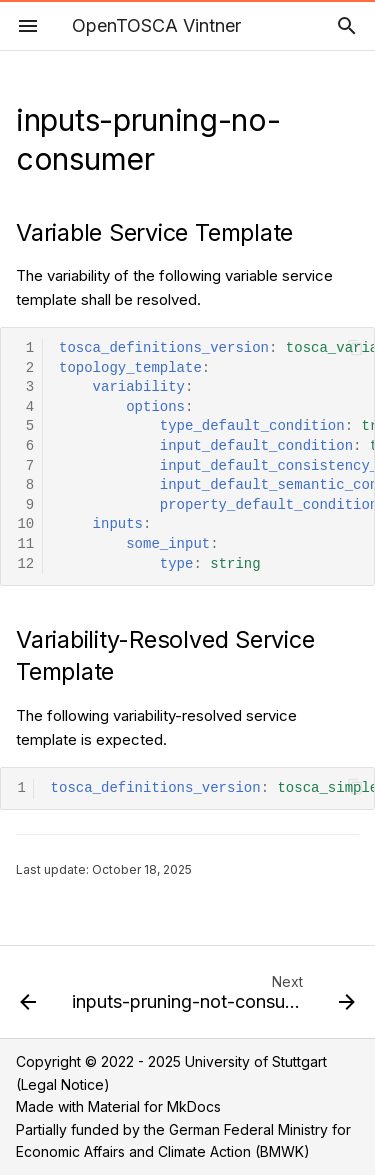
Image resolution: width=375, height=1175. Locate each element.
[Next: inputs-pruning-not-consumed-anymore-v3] (211, 998)
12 (25, 564)
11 (25, 544)
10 (25, 524)
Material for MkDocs (154, 1106)
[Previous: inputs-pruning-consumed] (28, 998)
